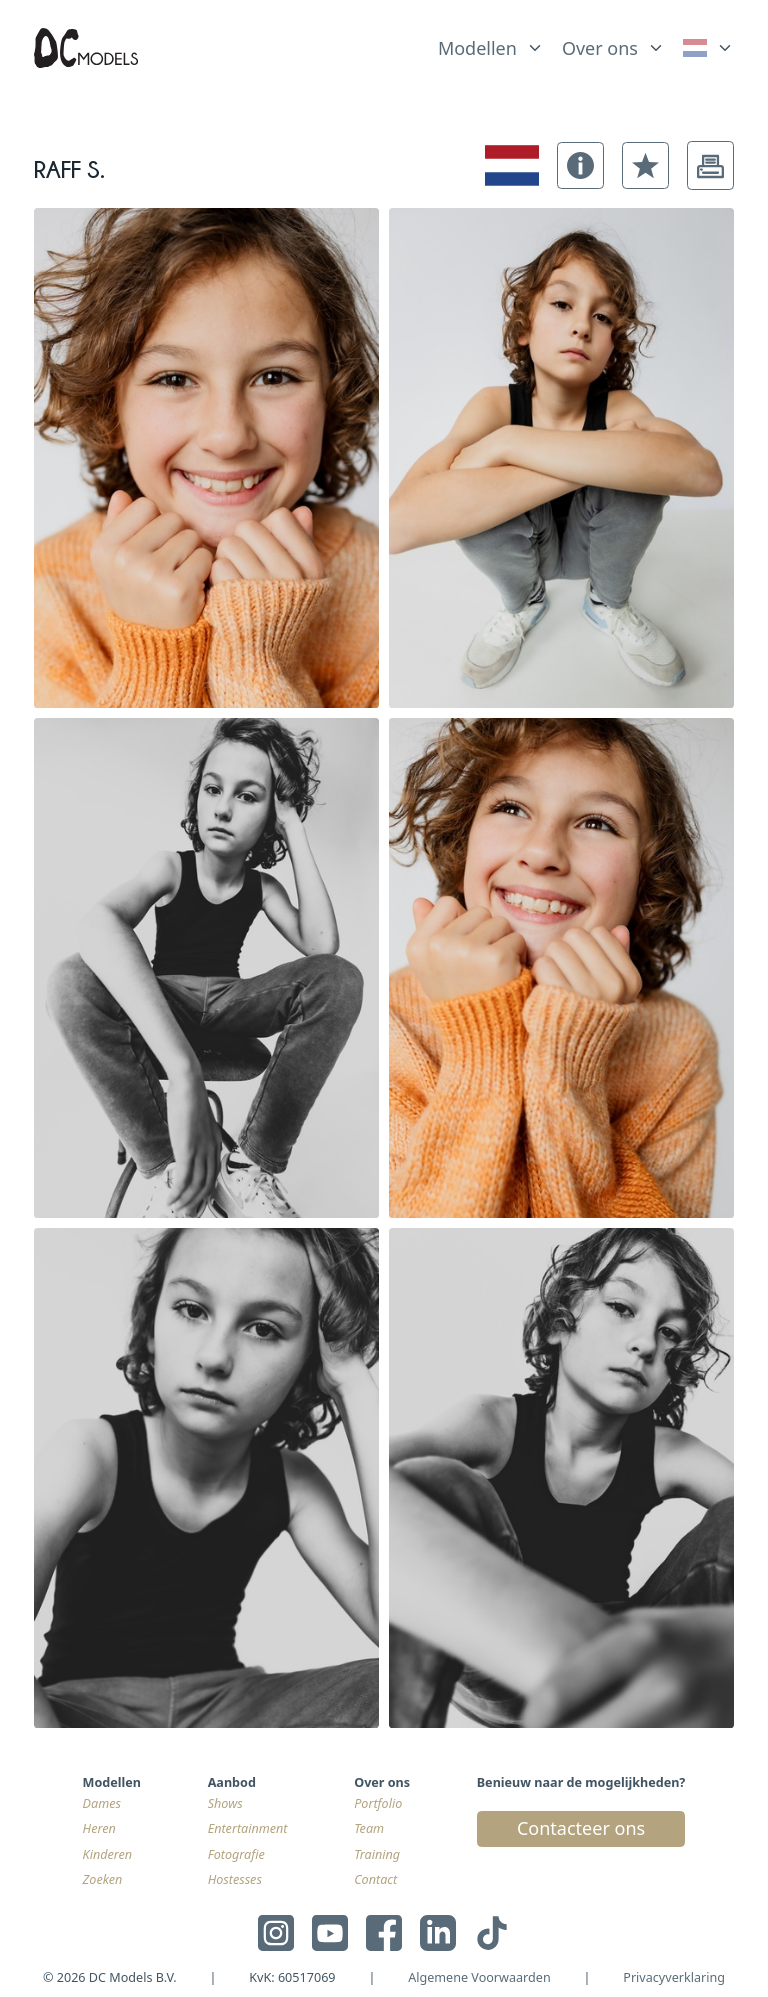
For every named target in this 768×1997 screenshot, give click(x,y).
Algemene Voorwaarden (479, 1977)
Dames (102, 1803)
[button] (580, 165)
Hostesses (235, 1879)
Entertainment (248, 1828)
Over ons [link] (600, 48)
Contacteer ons (581, 1828)
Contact (375, 1879)
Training (377, 1854)
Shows (225, 1803)
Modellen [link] (477, 48)
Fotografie (236, 1854)
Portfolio (378, 1803)
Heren (99, 1828)
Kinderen (108, 1854)
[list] (491, 44)
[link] (708, 48)
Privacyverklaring (674, 1977)
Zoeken (103, 1879)
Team (369, 1828)
